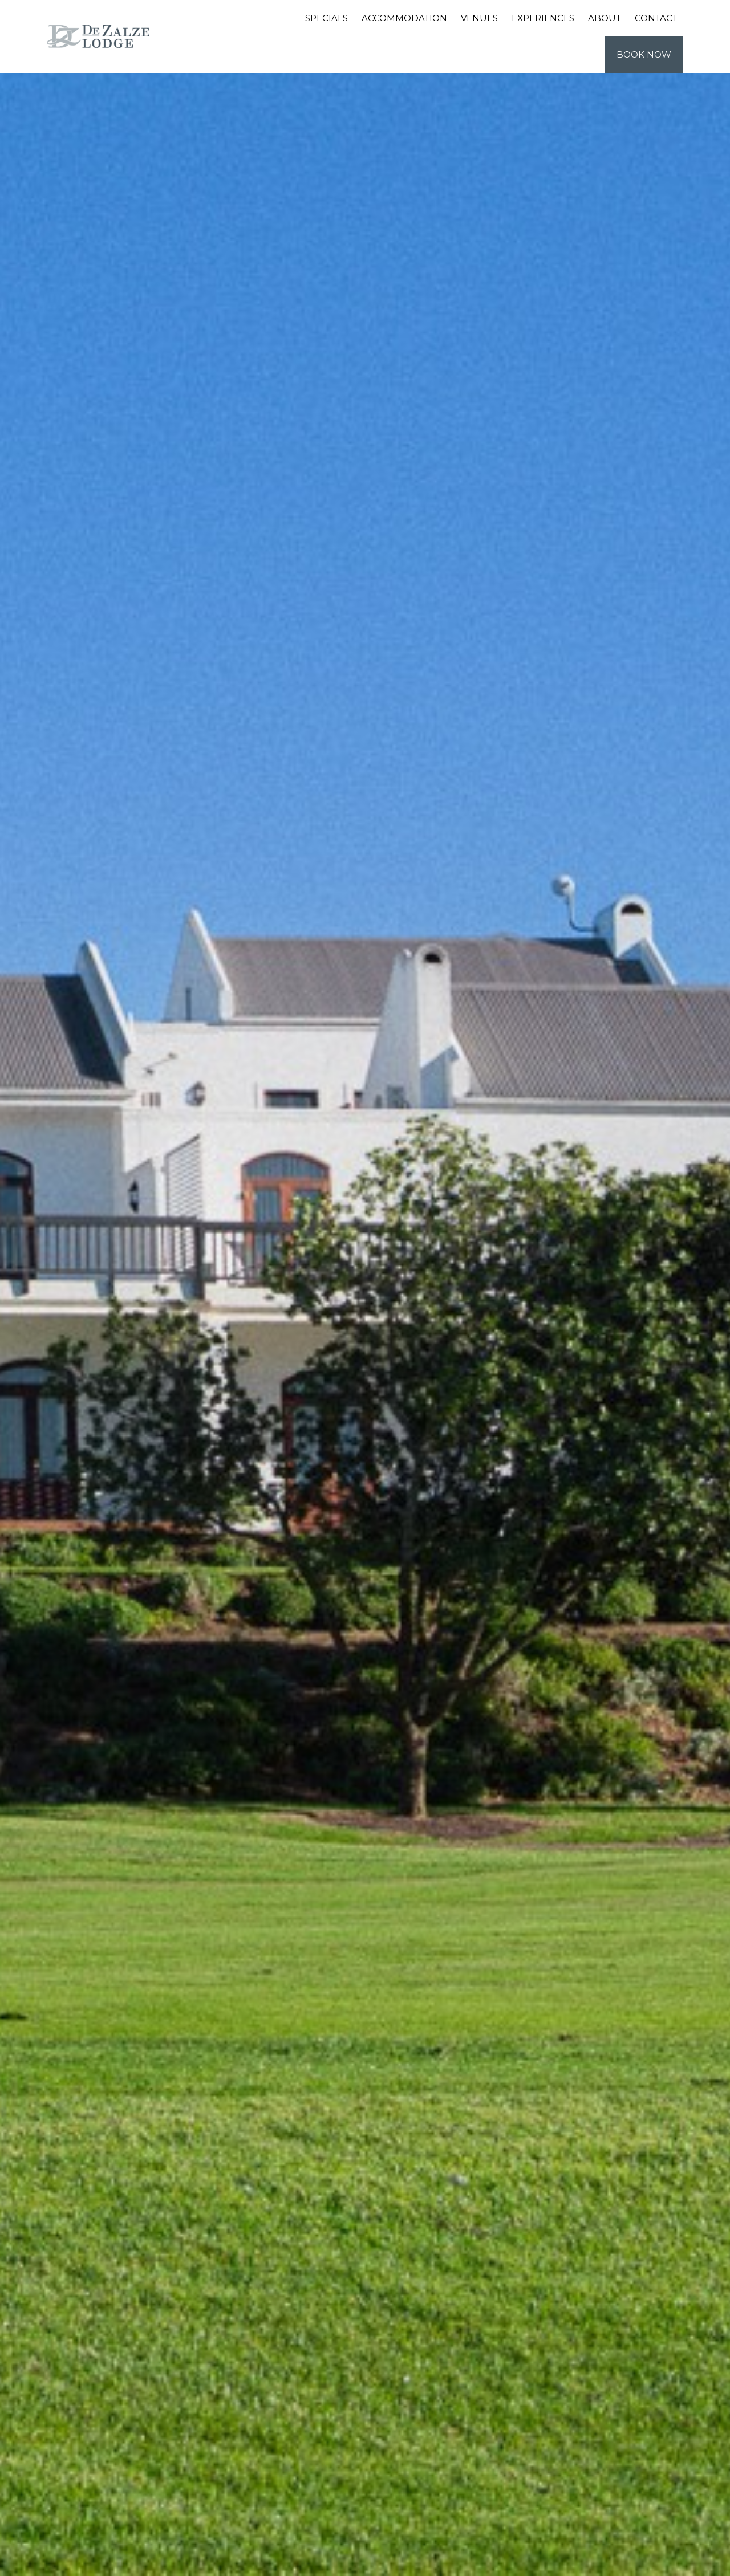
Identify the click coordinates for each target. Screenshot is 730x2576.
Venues (479, 18)
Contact (656, 18)
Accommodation (404, 18)
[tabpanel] (365, 1288)
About (604, 18)
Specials (326, 18)
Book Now (644, 54)
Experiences (543, 18)
